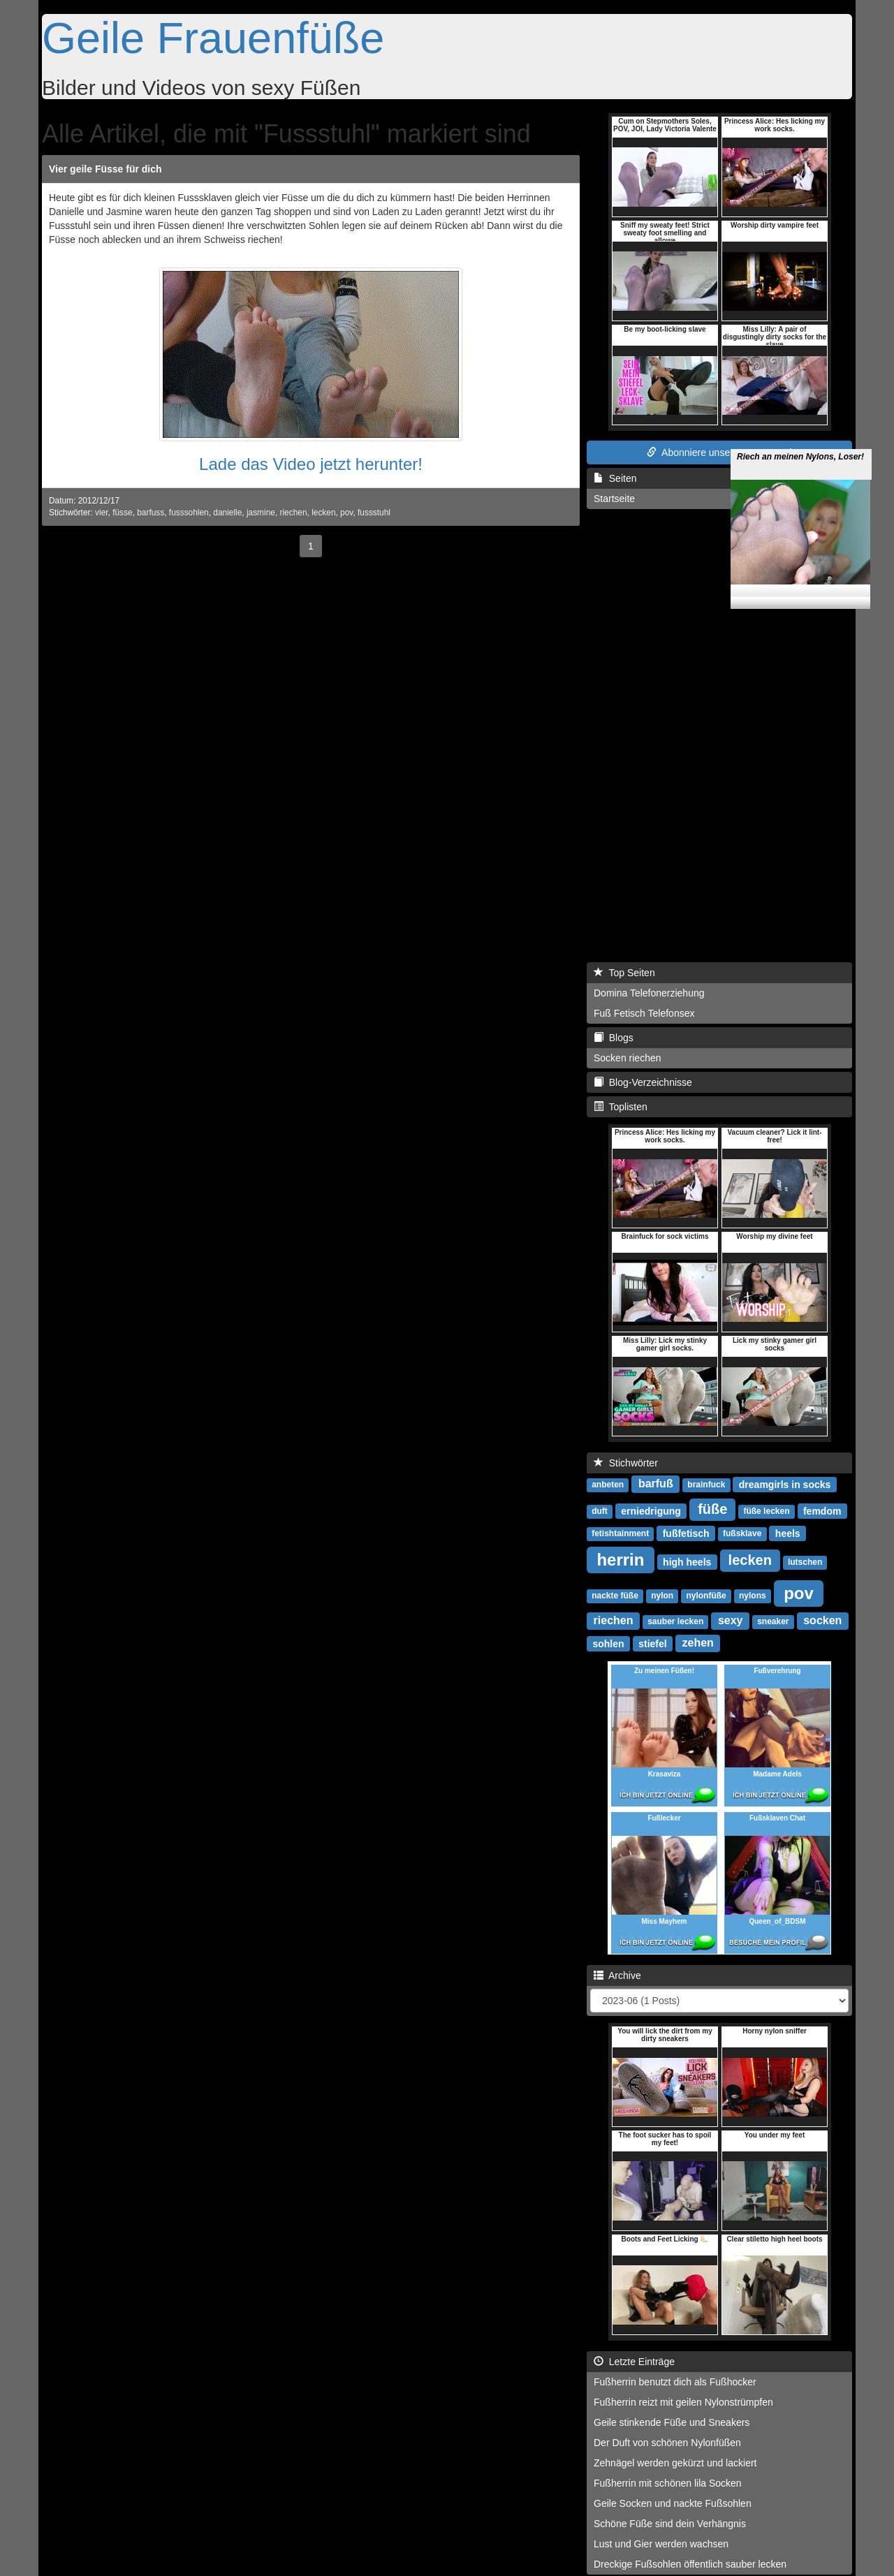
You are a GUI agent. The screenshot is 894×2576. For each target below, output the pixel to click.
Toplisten (620, 1106)
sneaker (773, 1621)
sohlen (608, 1643)
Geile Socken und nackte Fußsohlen (673, 2503)
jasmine (261, 512)
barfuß (655, 1483)
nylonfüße (706, 1595)
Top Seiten (624, 972)
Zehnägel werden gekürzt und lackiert (675, 2462)
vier (101, 512)
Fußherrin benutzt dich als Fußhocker (675, 2381)
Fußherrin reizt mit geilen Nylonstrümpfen (683, 2402)
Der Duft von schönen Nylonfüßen (667, 2442)
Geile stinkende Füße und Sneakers (671, 2422)
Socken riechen (627, 1057)
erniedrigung (651, 1510)
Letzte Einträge (634, 2361)
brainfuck (706, 1484)
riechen (293, 512)
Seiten (615, 478)
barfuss (150, 512)
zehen (698, 1643)
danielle (227, 512)
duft (600, 1511)
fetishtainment (620, 1533)
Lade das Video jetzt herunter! (311, 464)
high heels (687, 1561)
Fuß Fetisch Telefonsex (644, 1013)
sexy (730, 1620)
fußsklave (742, 1533)
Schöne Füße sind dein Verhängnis (670, 2523)
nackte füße (615, 1595)
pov (346, 512)
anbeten (608, 1484)
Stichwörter (626, 1463)
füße (712, 1509)
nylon (662, 1595)
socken (822, 1620)
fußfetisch (686, 1532)
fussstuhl (374, 512)
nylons (752, 1595)
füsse (122, 512)
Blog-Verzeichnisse (643, 1082)
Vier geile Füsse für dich (105, 169)
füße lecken (766, 1511)
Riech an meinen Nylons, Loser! (800, 436)
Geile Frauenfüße (213, 37)
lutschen (805, 1562)
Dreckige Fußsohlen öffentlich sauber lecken (690, 2564)
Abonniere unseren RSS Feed (719, 452)
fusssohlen (189, 512)
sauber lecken (675, 1621)
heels (787, 1532)
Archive (617, 1975)
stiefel (652, 1643)
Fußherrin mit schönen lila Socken (668, 2483)
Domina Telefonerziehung (649, 993)
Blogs (613, 1037)
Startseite (614, 498)
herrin (620, 1559)
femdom (822, 1510)
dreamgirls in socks (785, 1483)
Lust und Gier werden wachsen (661, 2543)
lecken (323, 512)
